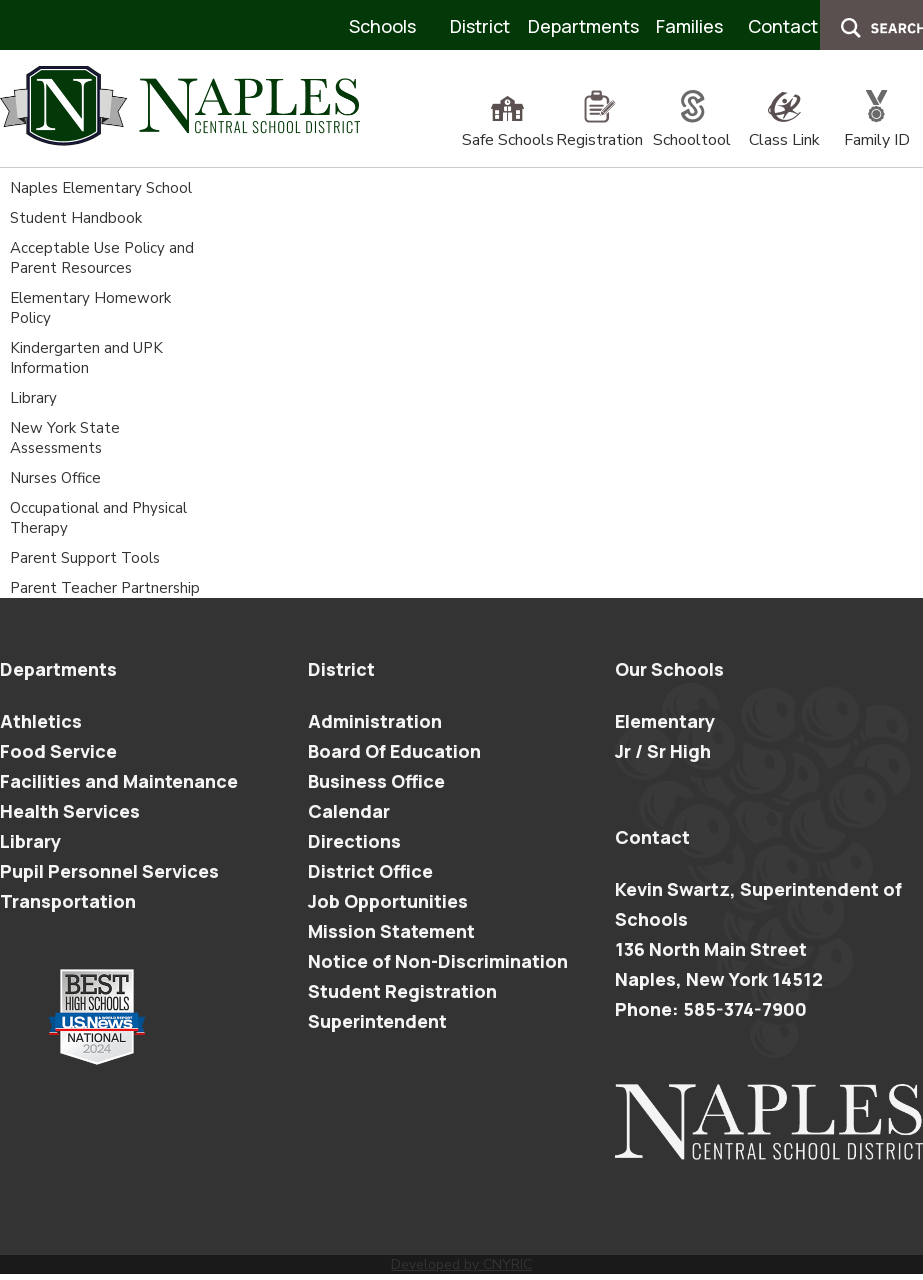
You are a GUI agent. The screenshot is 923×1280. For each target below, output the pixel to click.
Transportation (68, 901)
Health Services (70, 811)
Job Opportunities (388, 901)
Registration (599, 129)
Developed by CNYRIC (461, 1264)
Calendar (349, 811)
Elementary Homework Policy (90, 308)
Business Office (376, 781)
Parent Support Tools (85, 558)
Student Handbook (76, 218)
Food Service (58, 751)
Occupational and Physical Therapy (98, 518)
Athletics (41, 721)
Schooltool (692, 129)
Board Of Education (394, 751)
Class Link (784, 129)
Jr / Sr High (663, 751)
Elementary (665, 721)
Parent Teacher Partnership (105, 588)
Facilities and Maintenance (119, 781)
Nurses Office (55, 478)
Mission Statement (391, 931)
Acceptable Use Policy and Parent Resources (102, 258)
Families (689, 26)
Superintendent (377, 1021)
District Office (370, 871)
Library (33, 398)
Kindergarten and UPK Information (86, 358)
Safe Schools (508, 129)
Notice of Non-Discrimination (438, 961)
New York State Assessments (65, 438)
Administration (375, 721)
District (480, 26)
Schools (382, 26)
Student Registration (402, 991)
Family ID (877, 129)
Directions (354, 841)
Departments (583, 26)
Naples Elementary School (101, 188)
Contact (783, 26)
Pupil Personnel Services (109, 871)
